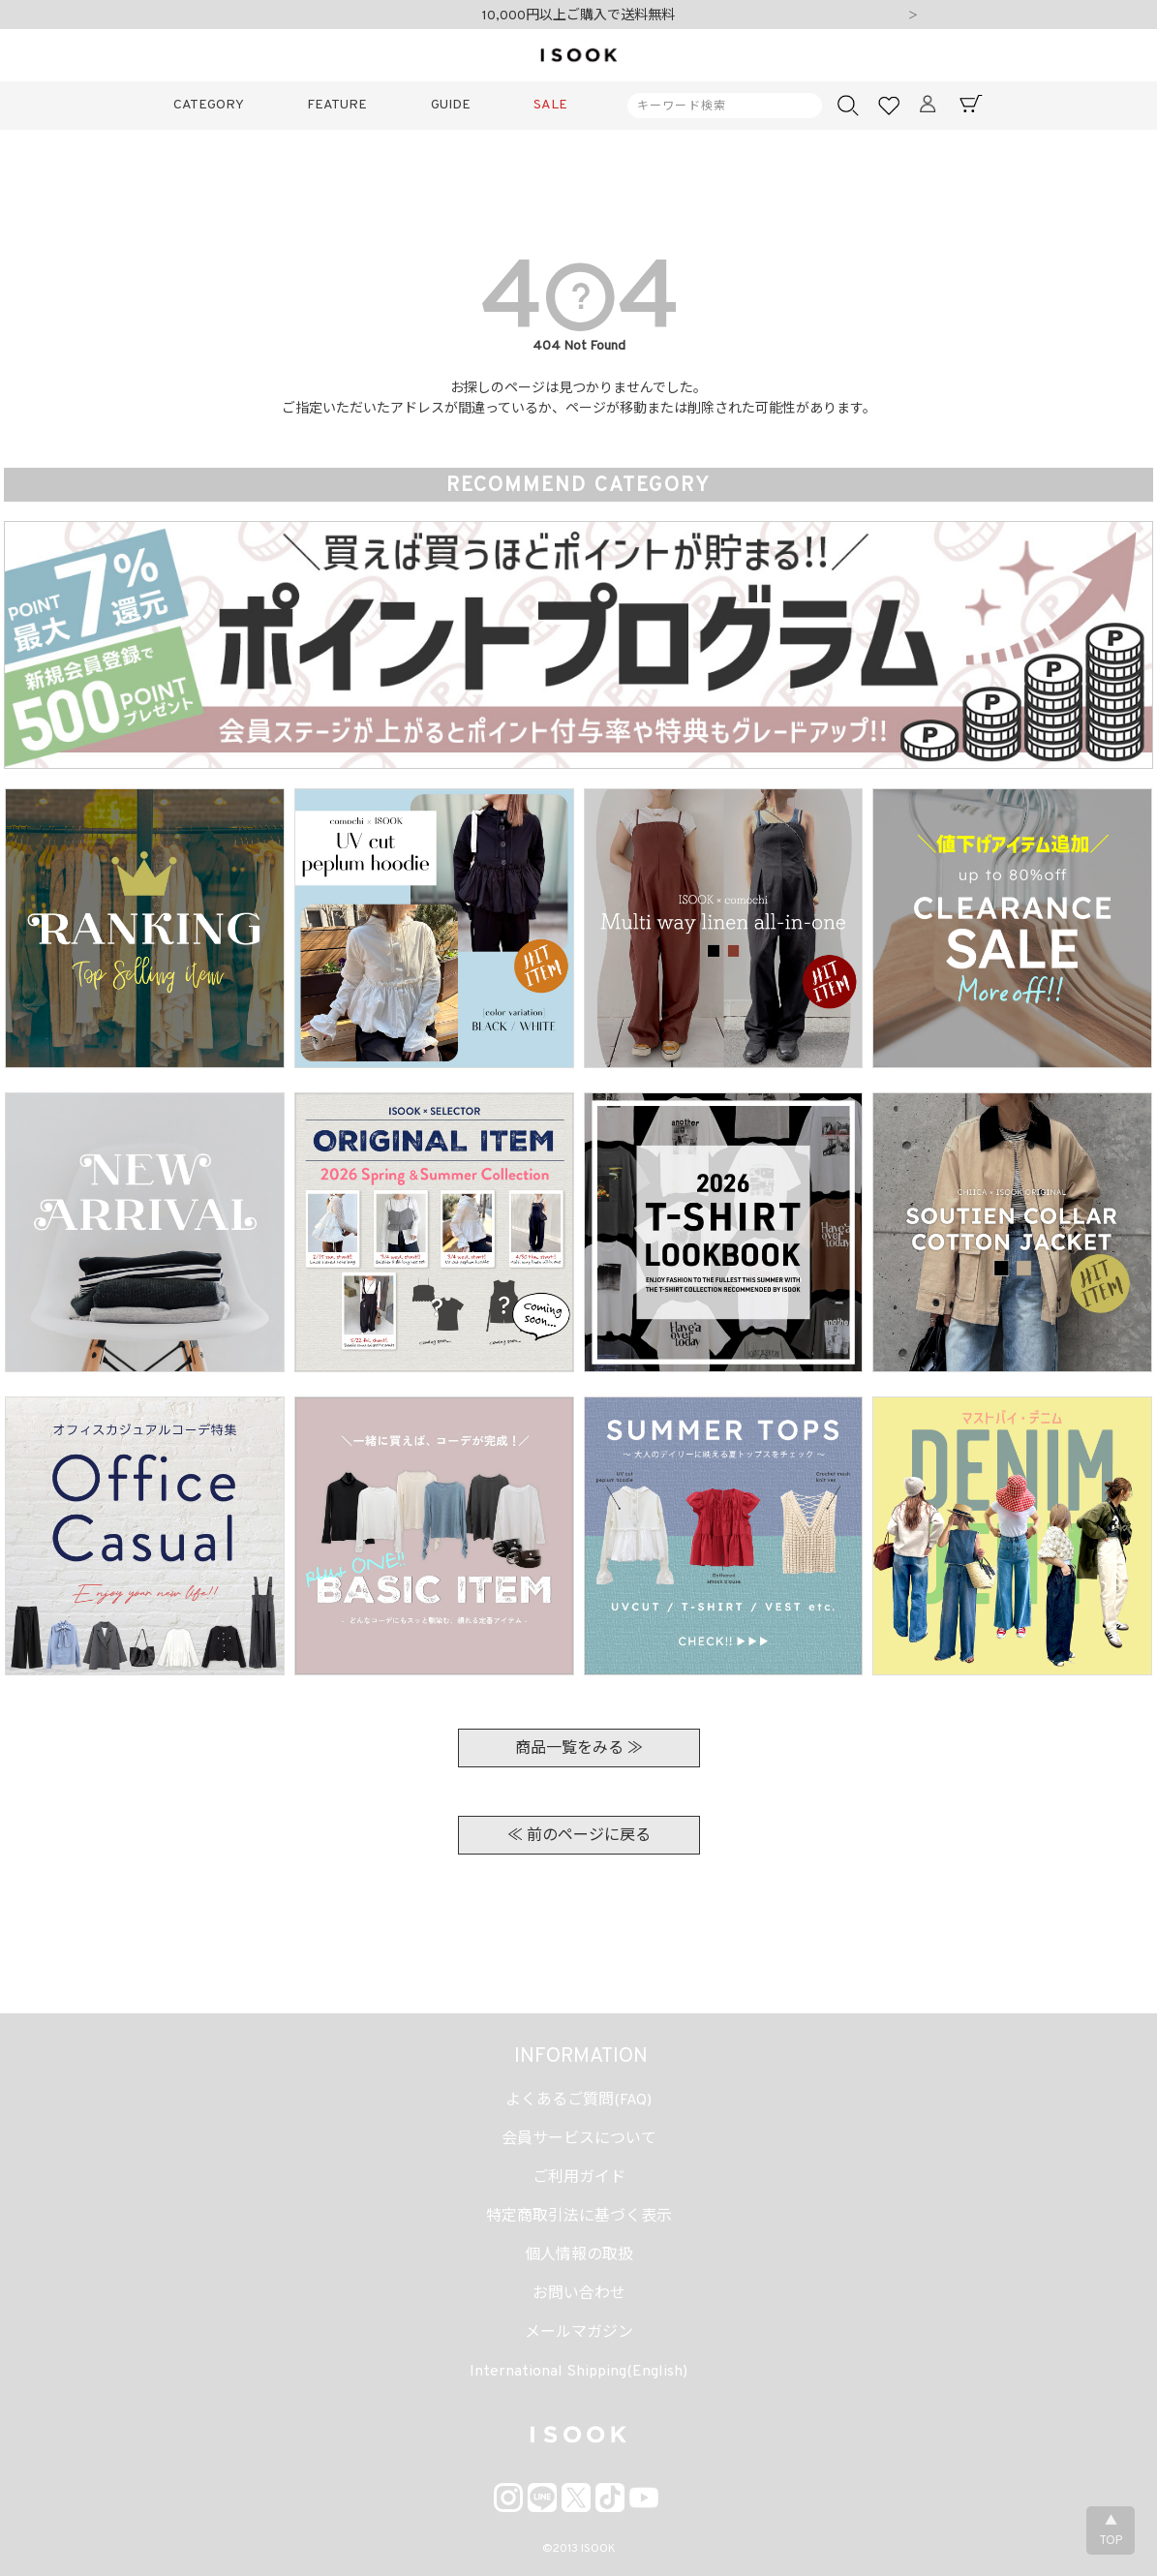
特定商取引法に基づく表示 (579, 2216)
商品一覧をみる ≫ (579, 1749)
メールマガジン (579, 2333)
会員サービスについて (579, 2139)
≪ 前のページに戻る (579, 1836)
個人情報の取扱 (579, 2255)
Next (913, 16)
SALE (550, 105)
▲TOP (1110, 2531)
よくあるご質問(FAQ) (578, 2100)
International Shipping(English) (578, 2371)
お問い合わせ (579, 2294)
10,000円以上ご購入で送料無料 (578, 16)
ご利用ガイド (579, 2178)
